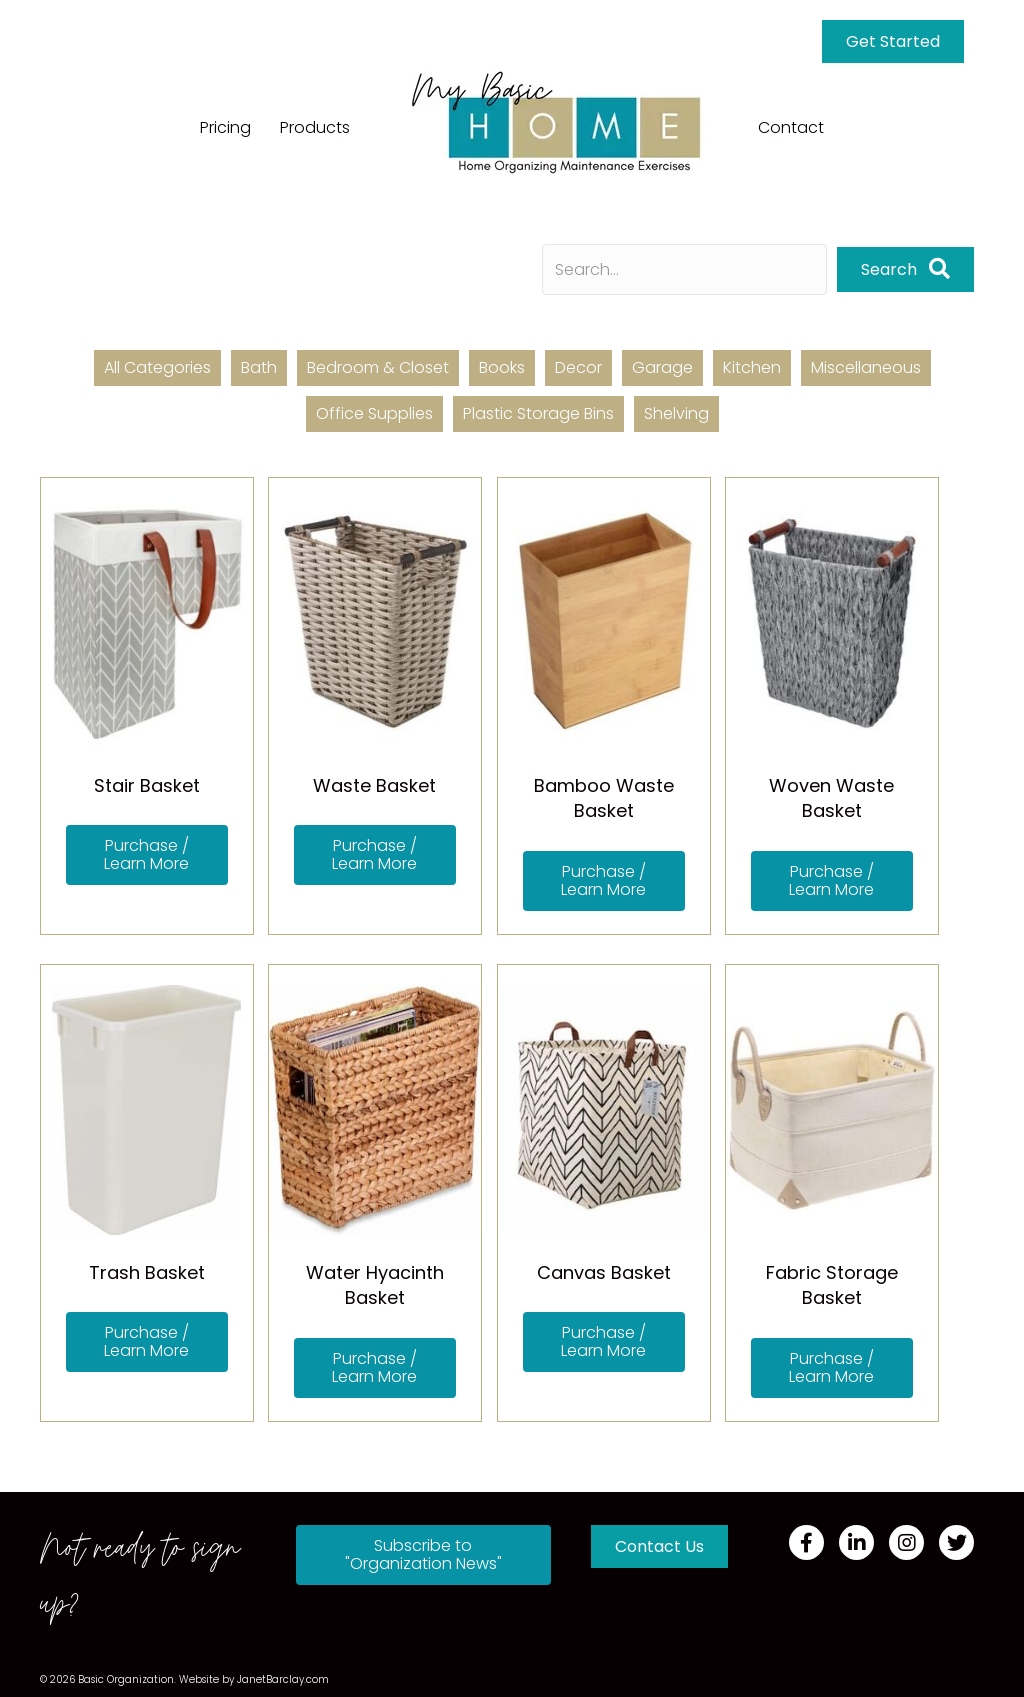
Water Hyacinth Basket (375, 1285)
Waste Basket (374, 785)
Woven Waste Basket (831, 798)
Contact (791, 127)
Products (315, 127)
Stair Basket (147, 785)
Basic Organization (126, 1679)
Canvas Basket (604, 1272)
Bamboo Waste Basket (604, 798)
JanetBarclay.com (283, 1679)
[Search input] (684, 269)
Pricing (225, 127)
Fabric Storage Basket (832, 1285)
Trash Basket (147, 1272)
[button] (905, 269)
